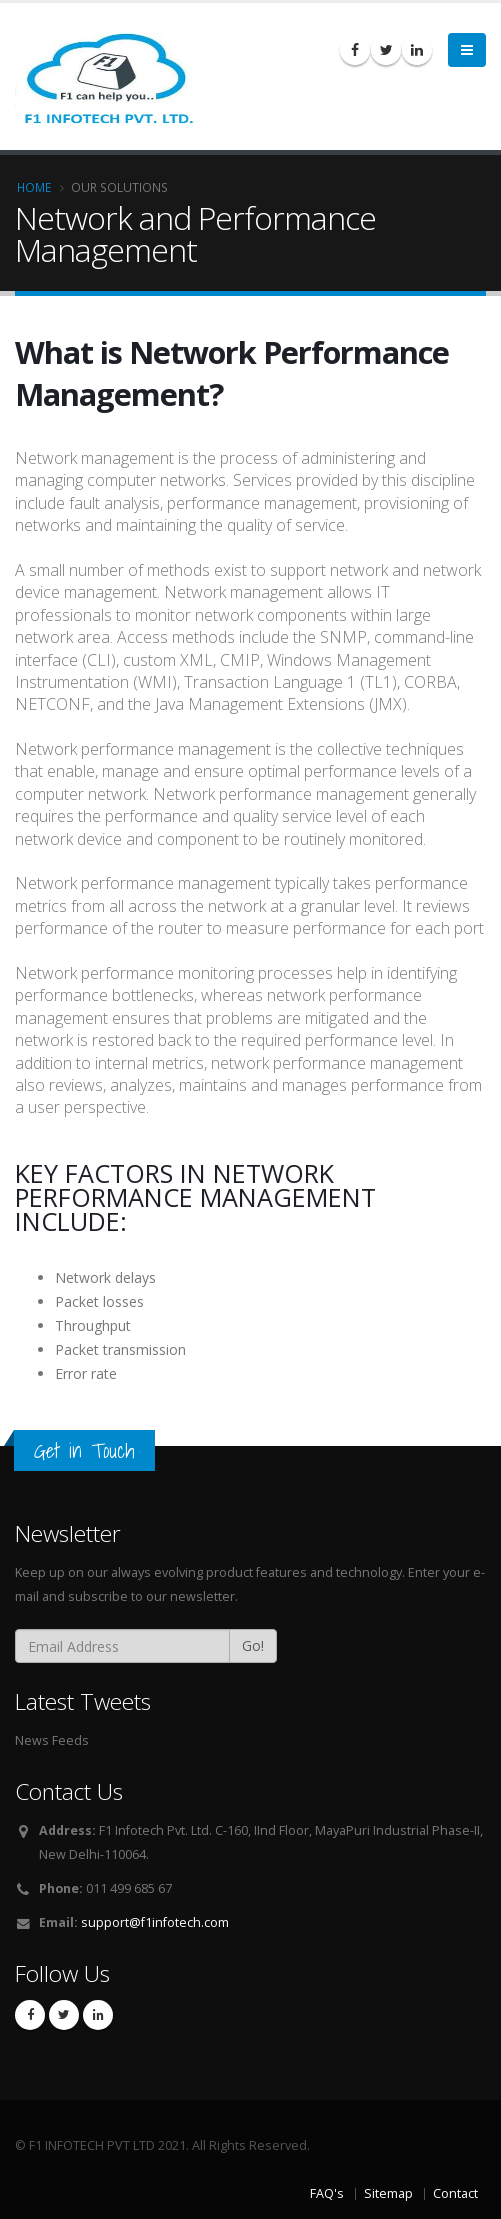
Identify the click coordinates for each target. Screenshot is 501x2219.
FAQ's (327, 2193)
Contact (455, 2193)
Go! (253, 1645)
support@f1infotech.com (155, 1922)
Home (34, 187)
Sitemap (388, 2193)
